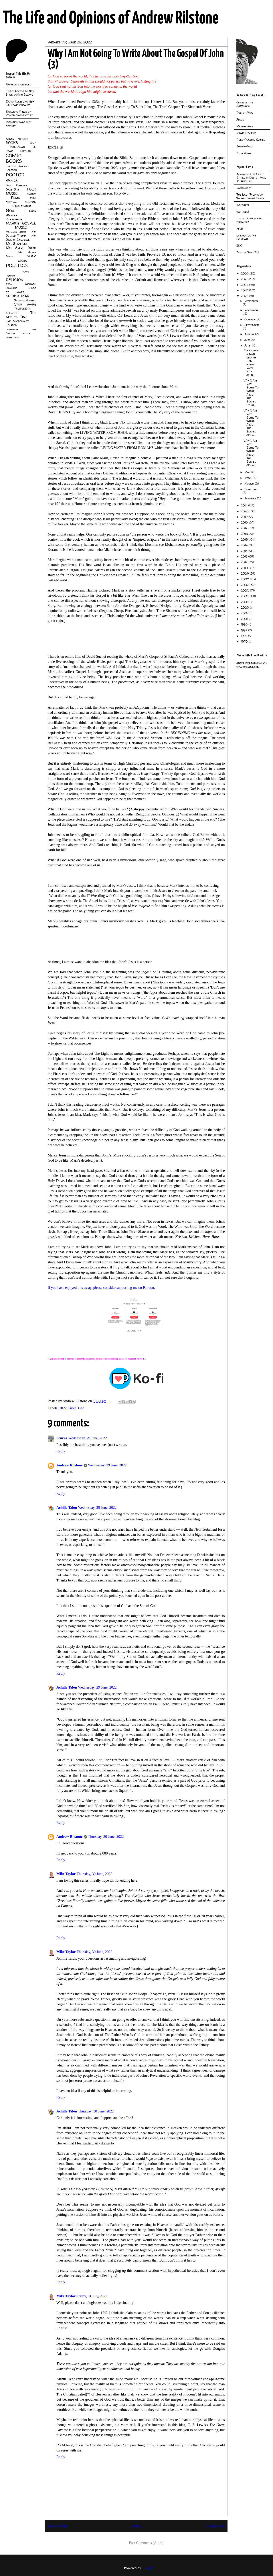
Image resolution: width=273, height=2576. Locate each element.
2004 (245, 602)
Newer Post (58, 2526)
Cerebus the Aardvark (244, 104)
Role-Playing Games (250, 140)
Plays (25, 271)
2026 (245, 273)
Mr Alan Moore (16, 231)
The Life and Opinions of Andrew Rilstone (111, 18)
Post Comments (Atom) (146, 2543)
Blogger (148, 2568)
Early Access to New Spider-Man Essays (20, 93)
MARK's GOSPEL (21, 223)
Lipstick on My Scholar (246, 237)
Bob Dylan (17, 147)
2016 (245, 534)
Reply (60, 1451)
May (247, 472)
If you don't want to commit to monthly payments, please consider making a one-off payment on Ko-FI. (97, 1358)
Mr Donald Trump (21, 234)
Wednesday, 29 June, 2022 (87, 1438)
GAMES (30, 202)
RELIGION (14, 279)
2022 (63, 1408)
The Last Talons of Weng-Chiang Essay (250, 196)
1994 (244, 636)
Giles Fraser (21, 206)
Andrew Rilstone (69, 1465)
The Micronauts (17, 321)
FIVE (239, 229)
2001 (245, 619)
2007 (245, 585)
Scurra (61, 1438)
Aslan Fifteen (16, 139)
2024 (245, 285)
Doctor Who (244, 113)
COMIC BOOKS (14, 158)
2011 (244, 562)
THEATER (12, 313)
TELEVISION (22, 309)
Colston (11, 170)
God (81, 1408)
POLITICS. (17, 265)
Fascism (31, 194)
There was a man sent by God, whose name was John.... (251, 362)
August (249, 334)
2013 (244, 551)
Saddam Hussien (25, 300)
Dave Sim (12, 189)
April (248, 478)
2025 (245, 279)
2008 (245, 579)
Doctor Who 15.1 (247, 252)
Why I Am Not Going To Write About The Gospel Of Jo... (251, 392)
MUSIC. (21, 227)
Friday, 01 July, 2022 (92, 2296)
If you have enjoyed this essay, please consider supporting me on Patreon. (101, 1288)
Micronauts (244, 126)
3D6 (239, 246)
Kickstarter (14, 219)
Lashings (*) (244, 188)
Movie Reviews (246, 133)
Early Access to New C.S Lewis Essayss (20, 103)
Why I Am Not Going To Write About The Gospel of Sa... (251, 422)
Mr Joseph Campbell (21, 238)
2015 (245, 540)
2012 (244, 556)
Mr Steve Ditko (21, 247)
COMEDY (25, 151)
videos (26, 333)
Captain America (17, 166)
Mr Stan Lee (16, 243)
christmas (12, 329)
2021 (244, 505)
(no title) (242, 205)
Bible (72, 1408)
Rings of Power (21, 290)
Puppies (10, 276)
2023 (245, 290)
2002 (245, 613)
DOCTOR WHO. (15, 177)
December (251, 301)
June (248, 345)
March (249, 484)
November (251, 310)
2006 (245, 590)
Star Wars (25, 304)
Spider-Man (244, 146)
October (250, 319)
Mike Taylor (66, 1874)
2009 (245, 574)
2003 (245, 608)
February (251, 489)
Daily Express (16, 185)
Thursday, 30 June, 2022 (106, 1837)
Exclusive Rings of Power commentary (19, 113)
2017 (244, 528)
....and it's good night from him (250, 220)
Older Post (215, 2526)
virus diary (12, 337)
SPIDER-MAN (17, 296)
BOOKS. (12, 142)
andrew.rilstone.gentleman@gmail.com (251, 665)
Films (15, 197)
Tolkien (11, 325)
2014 (244, 545)
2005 (245, 596)
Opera (22, 261)
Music (31, 256)
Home (137, 2526)
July (247, 340)
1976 (245, 642)
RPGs (9, 284)
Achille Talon (66, 1507)
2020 (245, 511)
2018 (245, 522)
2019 (244, 517)
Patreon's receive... (18, 84)
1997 (244, 630)
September (251, 325)
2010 (245, 568)
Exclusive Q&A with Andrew (19, 123)
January (250, 498)
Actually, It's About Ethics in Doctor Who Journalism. (251, 177)
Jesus (240, 119)
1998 (244, 624)
